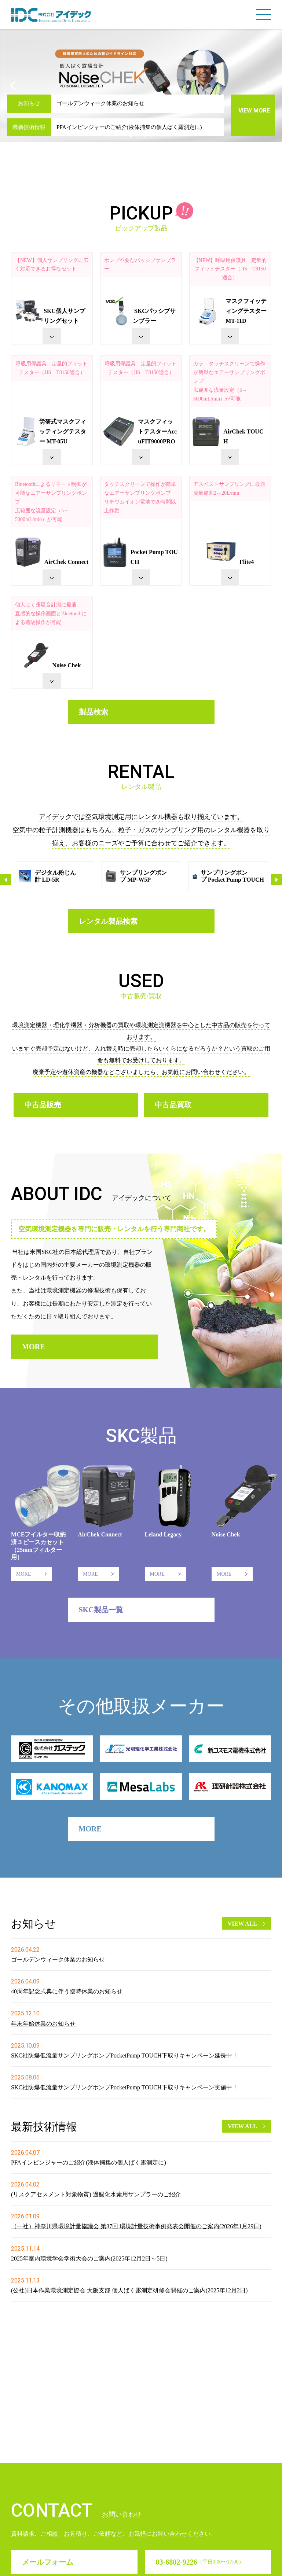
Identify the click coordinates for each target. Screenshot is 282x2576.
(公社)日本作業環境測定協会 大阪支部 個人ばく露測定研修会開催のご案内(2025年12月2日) (129, 2290)
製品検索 (93, 712)
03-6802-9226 (200, 2455)
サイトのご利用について (135, 2563)
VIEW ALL (242, 1923)
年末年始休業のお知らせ (43, 2023)
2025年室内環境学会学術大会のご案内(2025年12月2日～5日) (89, 2258)
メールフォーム (47, 2456)
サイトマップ (253, 2563)
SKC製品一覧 (101, 1610)
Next (276, 879)
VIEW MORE (254, 110)
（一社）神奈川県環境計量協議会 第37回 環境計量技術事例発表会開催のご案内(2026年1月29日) (136, 2226)
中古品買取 (173, 1105)
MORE (33, 1347)
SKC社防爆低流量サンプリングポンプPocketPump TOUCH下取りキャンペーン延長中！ (124, 2055)
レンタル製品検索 (108, 921)
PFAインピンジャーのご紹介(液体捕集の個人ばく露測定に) (129, 127)
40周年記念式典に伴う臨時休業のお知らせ (66, 1991)
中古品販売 (43, 1105)
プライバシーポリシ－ (202, 2563)
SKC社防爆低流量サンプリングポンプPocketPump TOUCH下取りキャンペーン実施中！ (124, 2087)
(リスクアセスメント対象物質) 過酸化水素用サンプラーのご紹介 (96, 2194)
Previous (5, 879)
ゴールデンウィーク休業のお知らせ (100, 103)
